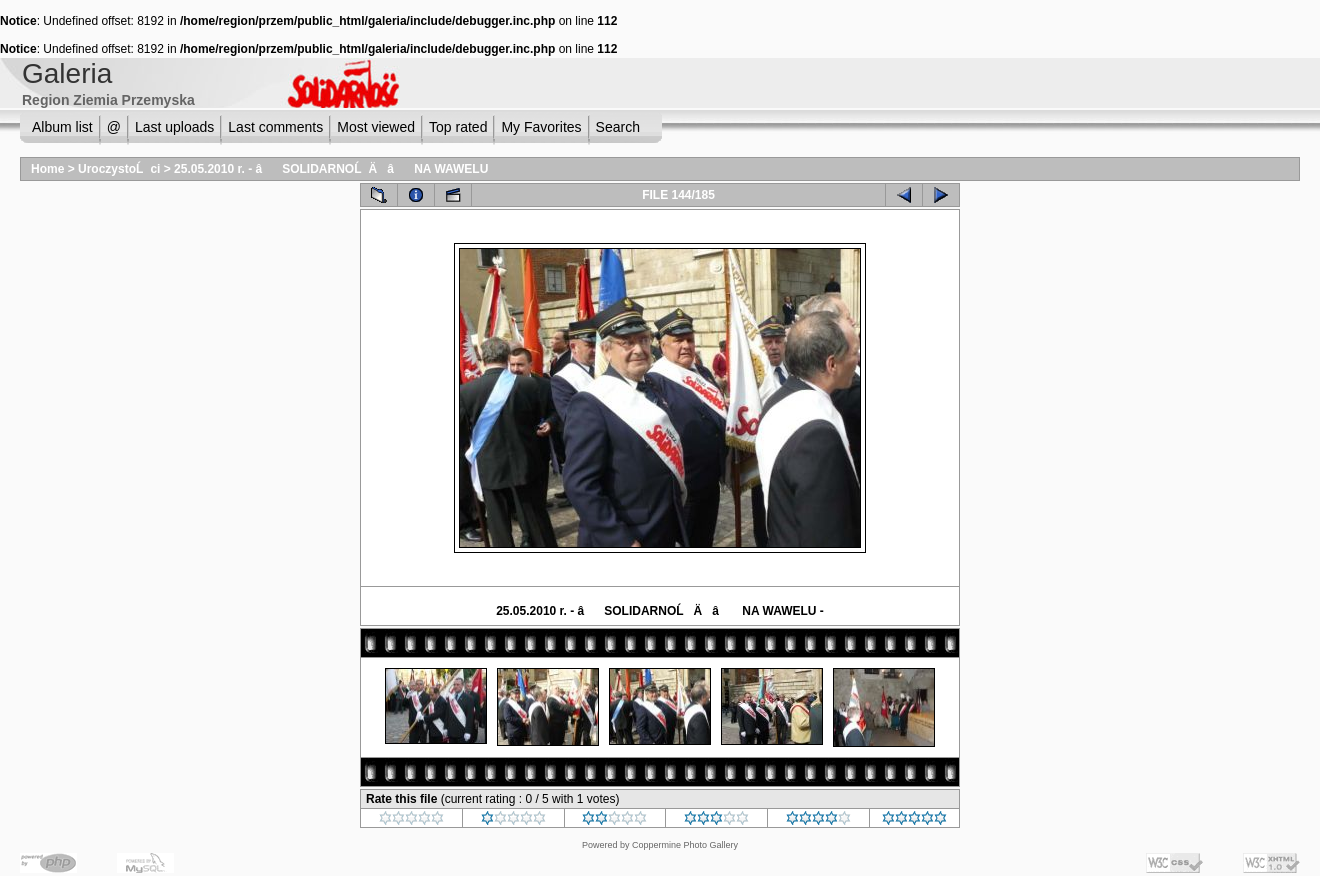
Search (618, 127)
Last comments (275, 127)
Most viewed (376, 127)
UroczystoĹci (119, 169)
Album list (62, 127)
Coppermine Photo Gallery (685, 845)
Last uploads (174, 127)
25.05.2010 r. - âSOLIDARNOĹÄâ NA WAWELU (331, 169)
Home (47, 169)
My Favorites (541, 127)
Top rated (458, 127)
